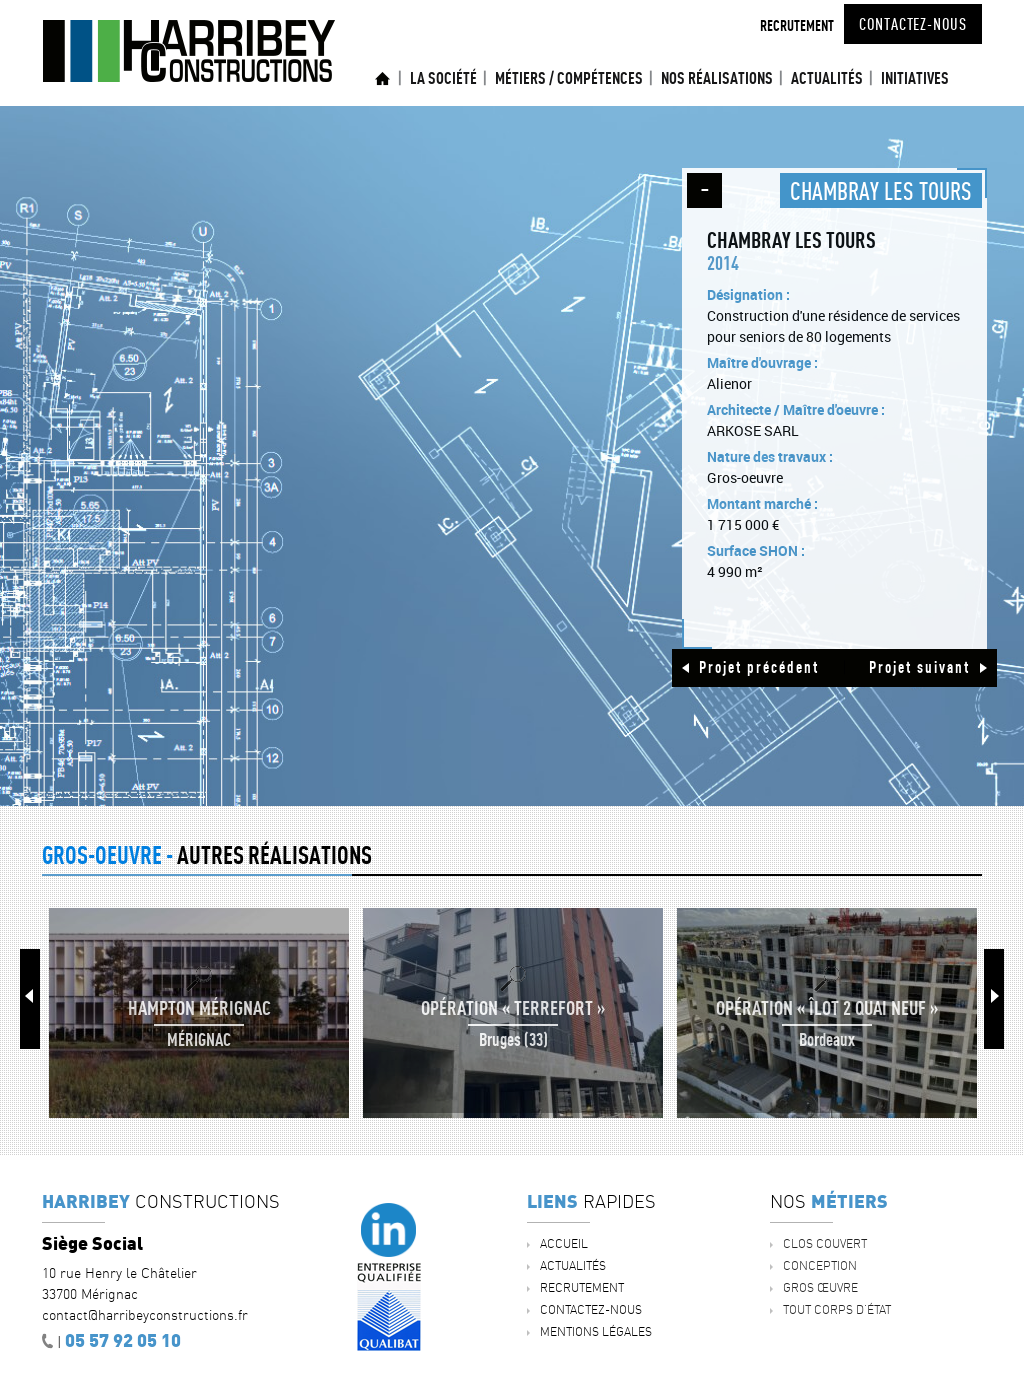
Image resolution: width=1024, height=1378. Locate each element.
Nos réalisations (717, 78)
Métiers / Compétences (569, 78)
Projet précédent (759, 667)
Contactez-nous (913, 24)
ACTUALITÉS (827, 78)
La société (443, 78)
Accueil (383, 78)
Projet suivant (919, 667)
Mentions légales (596, 1331)
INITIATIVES (915, 78)
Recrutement (797, 25)
